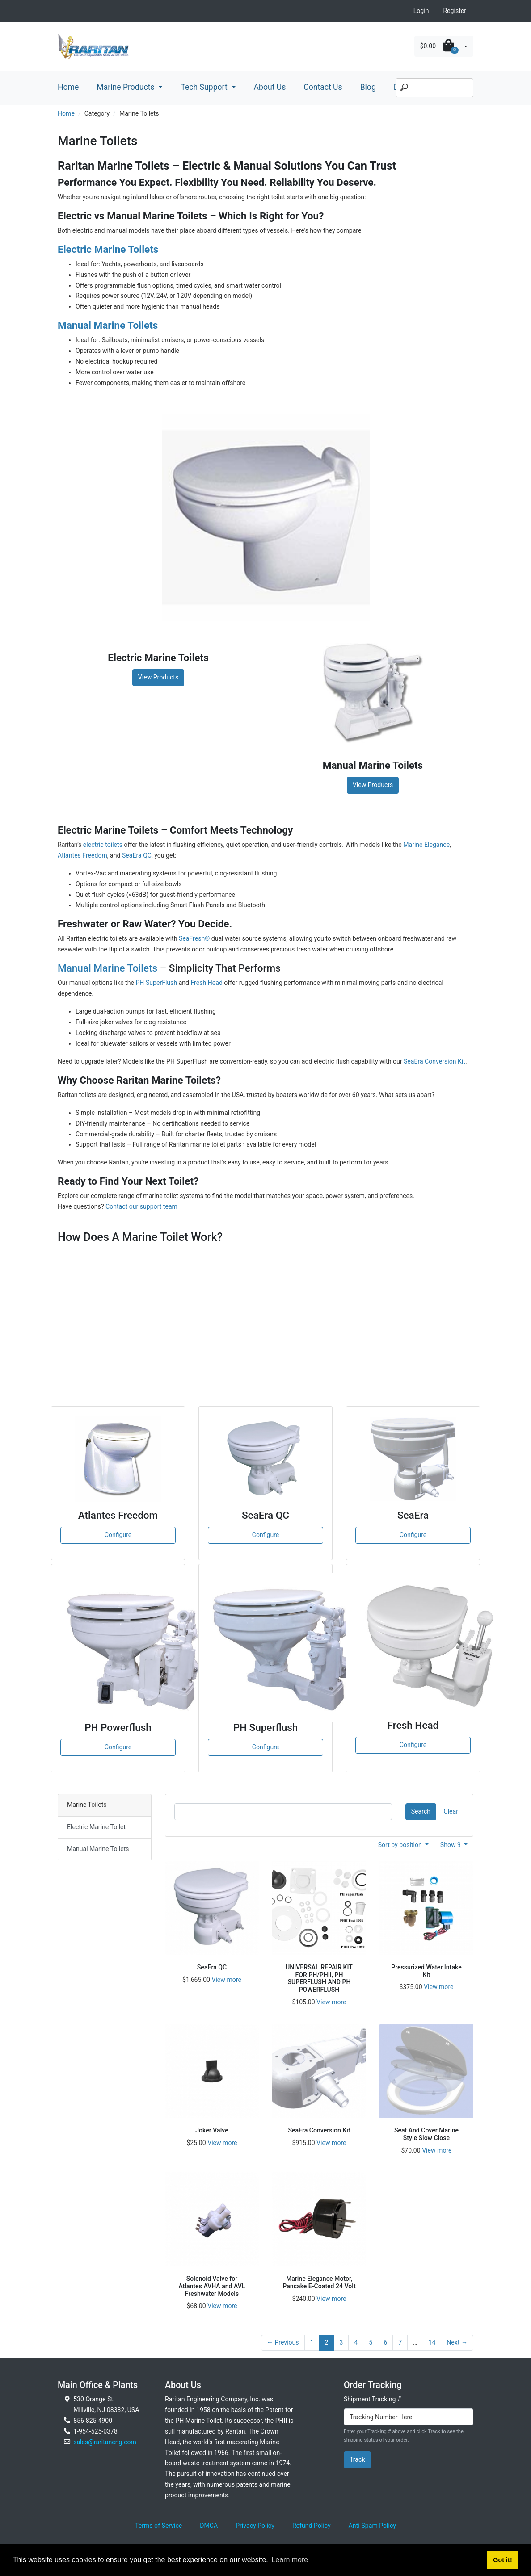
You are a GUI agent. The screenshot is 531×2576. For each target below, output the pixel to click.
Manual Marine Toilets (107, 968)
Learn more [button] (289, 2559)
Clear (451, 1811)
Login (421, 10)
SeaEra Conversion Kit (434, 1061)
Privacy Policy (255, 2525)
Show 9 (451, 1844)
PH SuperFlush (156, 982)
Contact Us (322, 87)
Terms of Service (158, 2525)
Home (68, 87)
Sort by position (401, 1844)
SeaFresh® (194, 938)
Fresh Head (207, 982)
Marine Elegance (426, 844)
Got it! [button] (502, 2559)
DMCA (209, 2525)
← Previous (283, 2342)
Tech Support (205, 87)
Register (454, 10)
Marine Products (126, 87)
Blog (368, 87)
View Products (158, 677)
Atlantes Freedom (82, 855)
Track (357, 2459)
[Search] (434, 88)
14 (432, 2342)
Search (420, 1811)
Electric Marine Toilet (96, 1826)
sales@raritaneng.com (104, 2442)
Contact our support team (141, 1206)
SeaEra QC (137, 855)
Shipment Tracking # (372, 2399)
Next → (457, 2342)
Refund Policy (311, 2525)
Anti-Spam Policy (372, 2525)
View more (226, 1979)
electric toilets (102, 844)
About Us (270, 87)
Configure (118, 1534)
